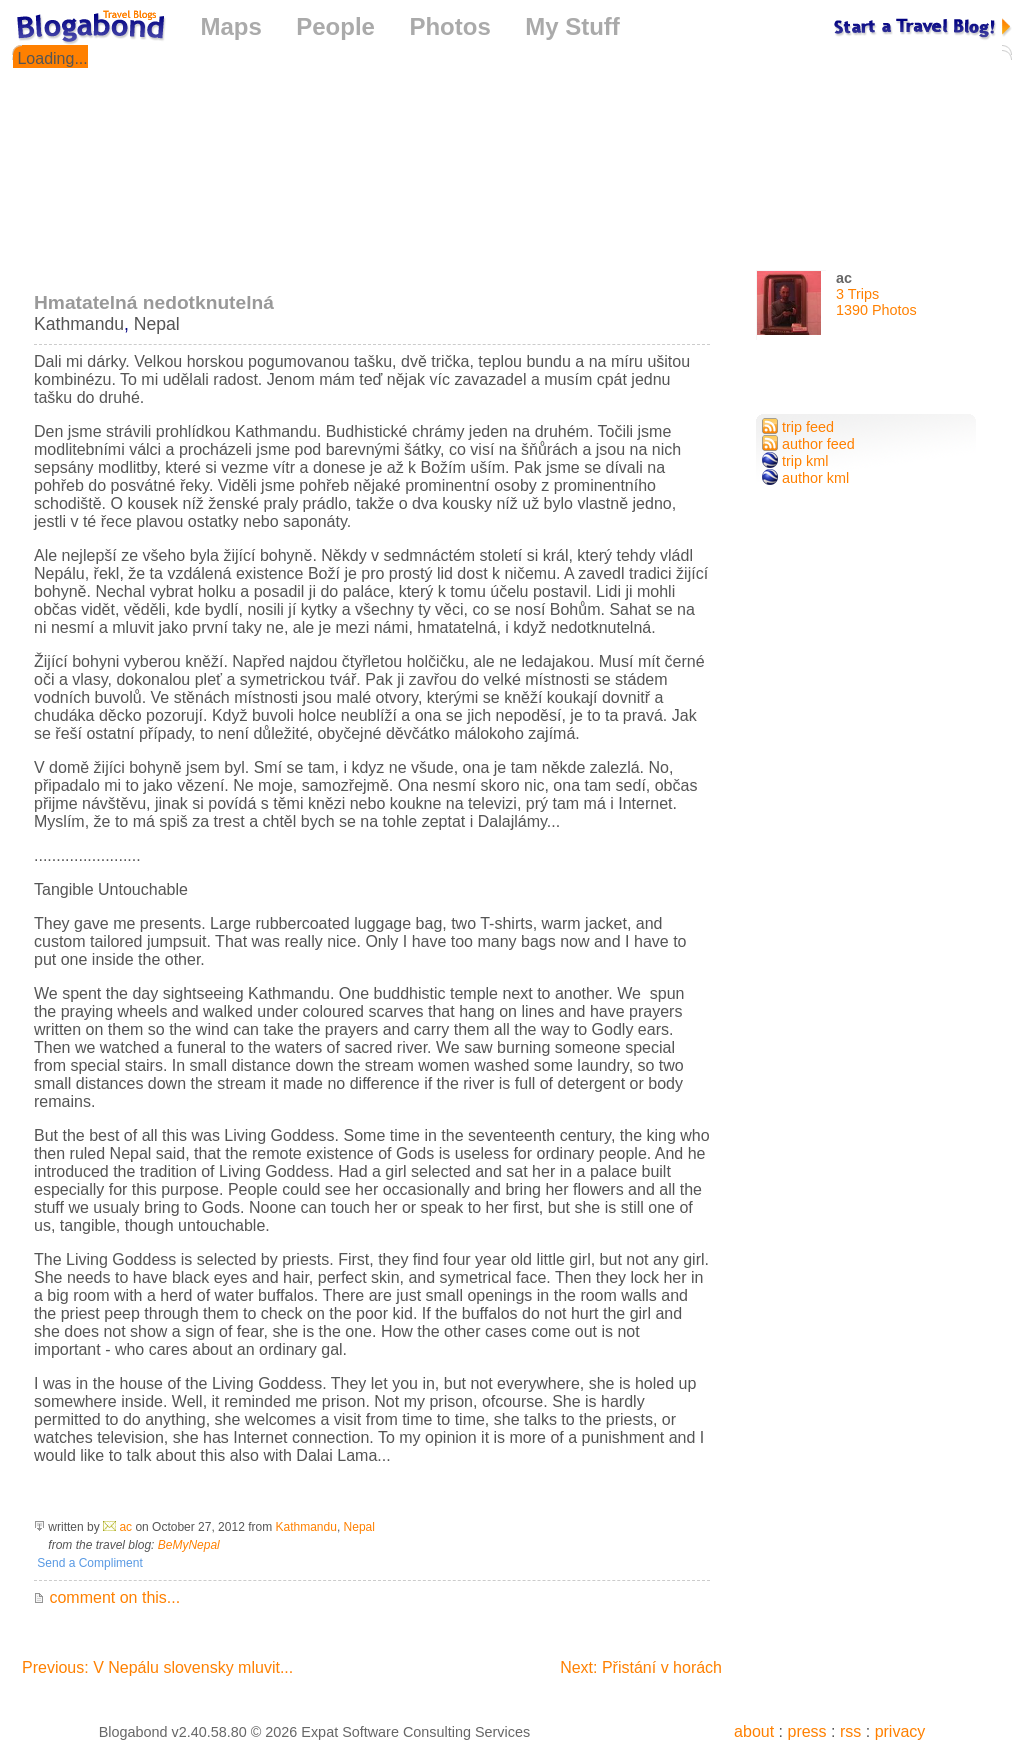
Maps (230, 26)
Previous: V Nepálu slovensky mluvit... (157, 1667)
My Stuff (572, 26)
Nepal (157, 324)
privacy (900, 1731)
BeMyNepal (189, 1545)
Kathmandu (79, 324)
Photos (449, 26)
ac (125, 1527)
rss (850, 1731)
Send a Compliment (88, 1563)
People (335, 26)
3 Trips (857, 294)
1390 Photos (876, 310)
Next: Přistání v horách (641, 1667)
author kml (805, 478)
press (806, 1731)
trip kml (795, 461)
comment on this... (107, 1597)
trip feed (798, 427)
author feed (808, 444)
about (754, 1731)
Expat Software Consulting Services (415, 1732)
